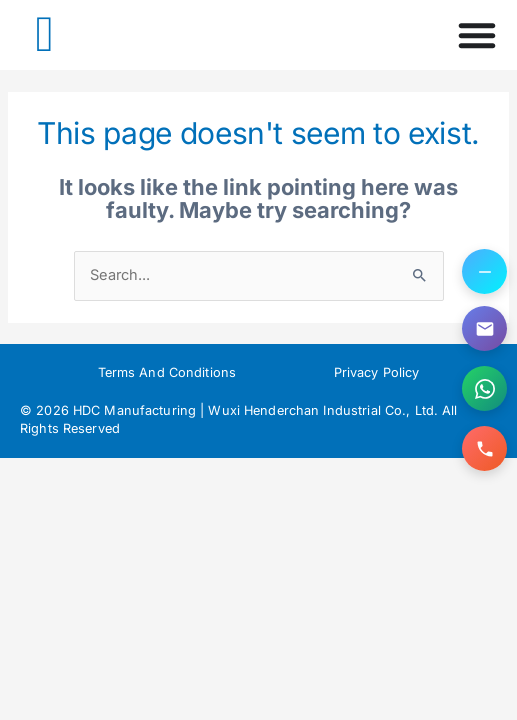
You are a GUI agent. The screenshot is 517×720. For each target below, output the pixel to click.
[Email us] (484, 328)
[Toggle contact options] (484, 271)
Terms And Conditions (167, 372)
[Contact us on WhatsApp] (484, 388)
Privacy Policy (377, 372)
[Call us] (484, 448)
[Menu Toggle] (477, 35)
